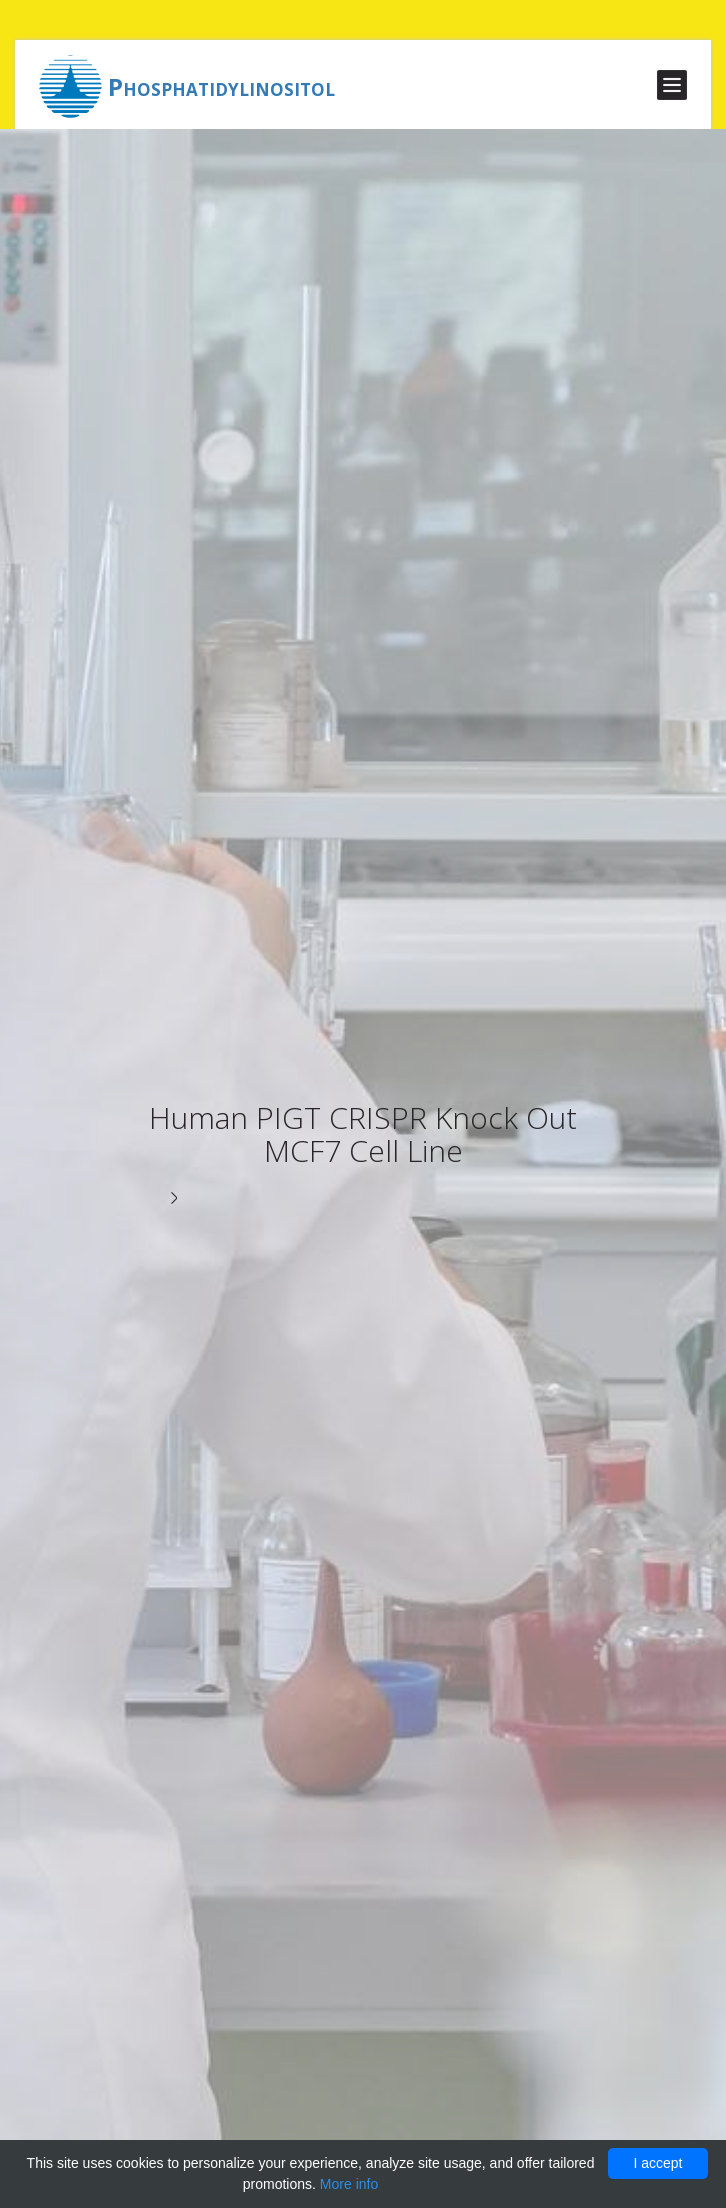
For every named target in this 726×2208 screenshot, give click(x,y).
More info (349, 2184)
